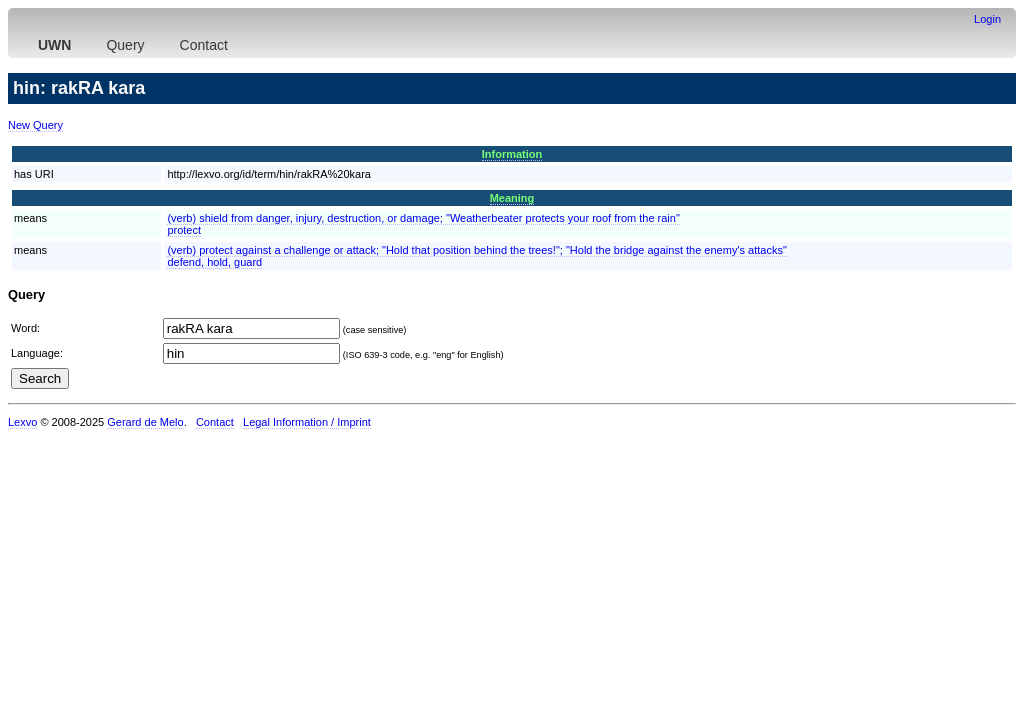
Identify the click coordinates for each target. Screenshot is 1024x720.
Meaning (512, 198)
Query (125, 45)
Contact (204, 45)
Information (512, 154)
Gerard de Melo (145, 422)
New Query (35, 125)
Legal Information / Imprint (307, 422)
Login (987, 19)
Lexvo (22, 422)
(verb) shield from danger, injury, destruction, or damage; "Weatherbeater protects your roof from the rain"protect (423, 224)
